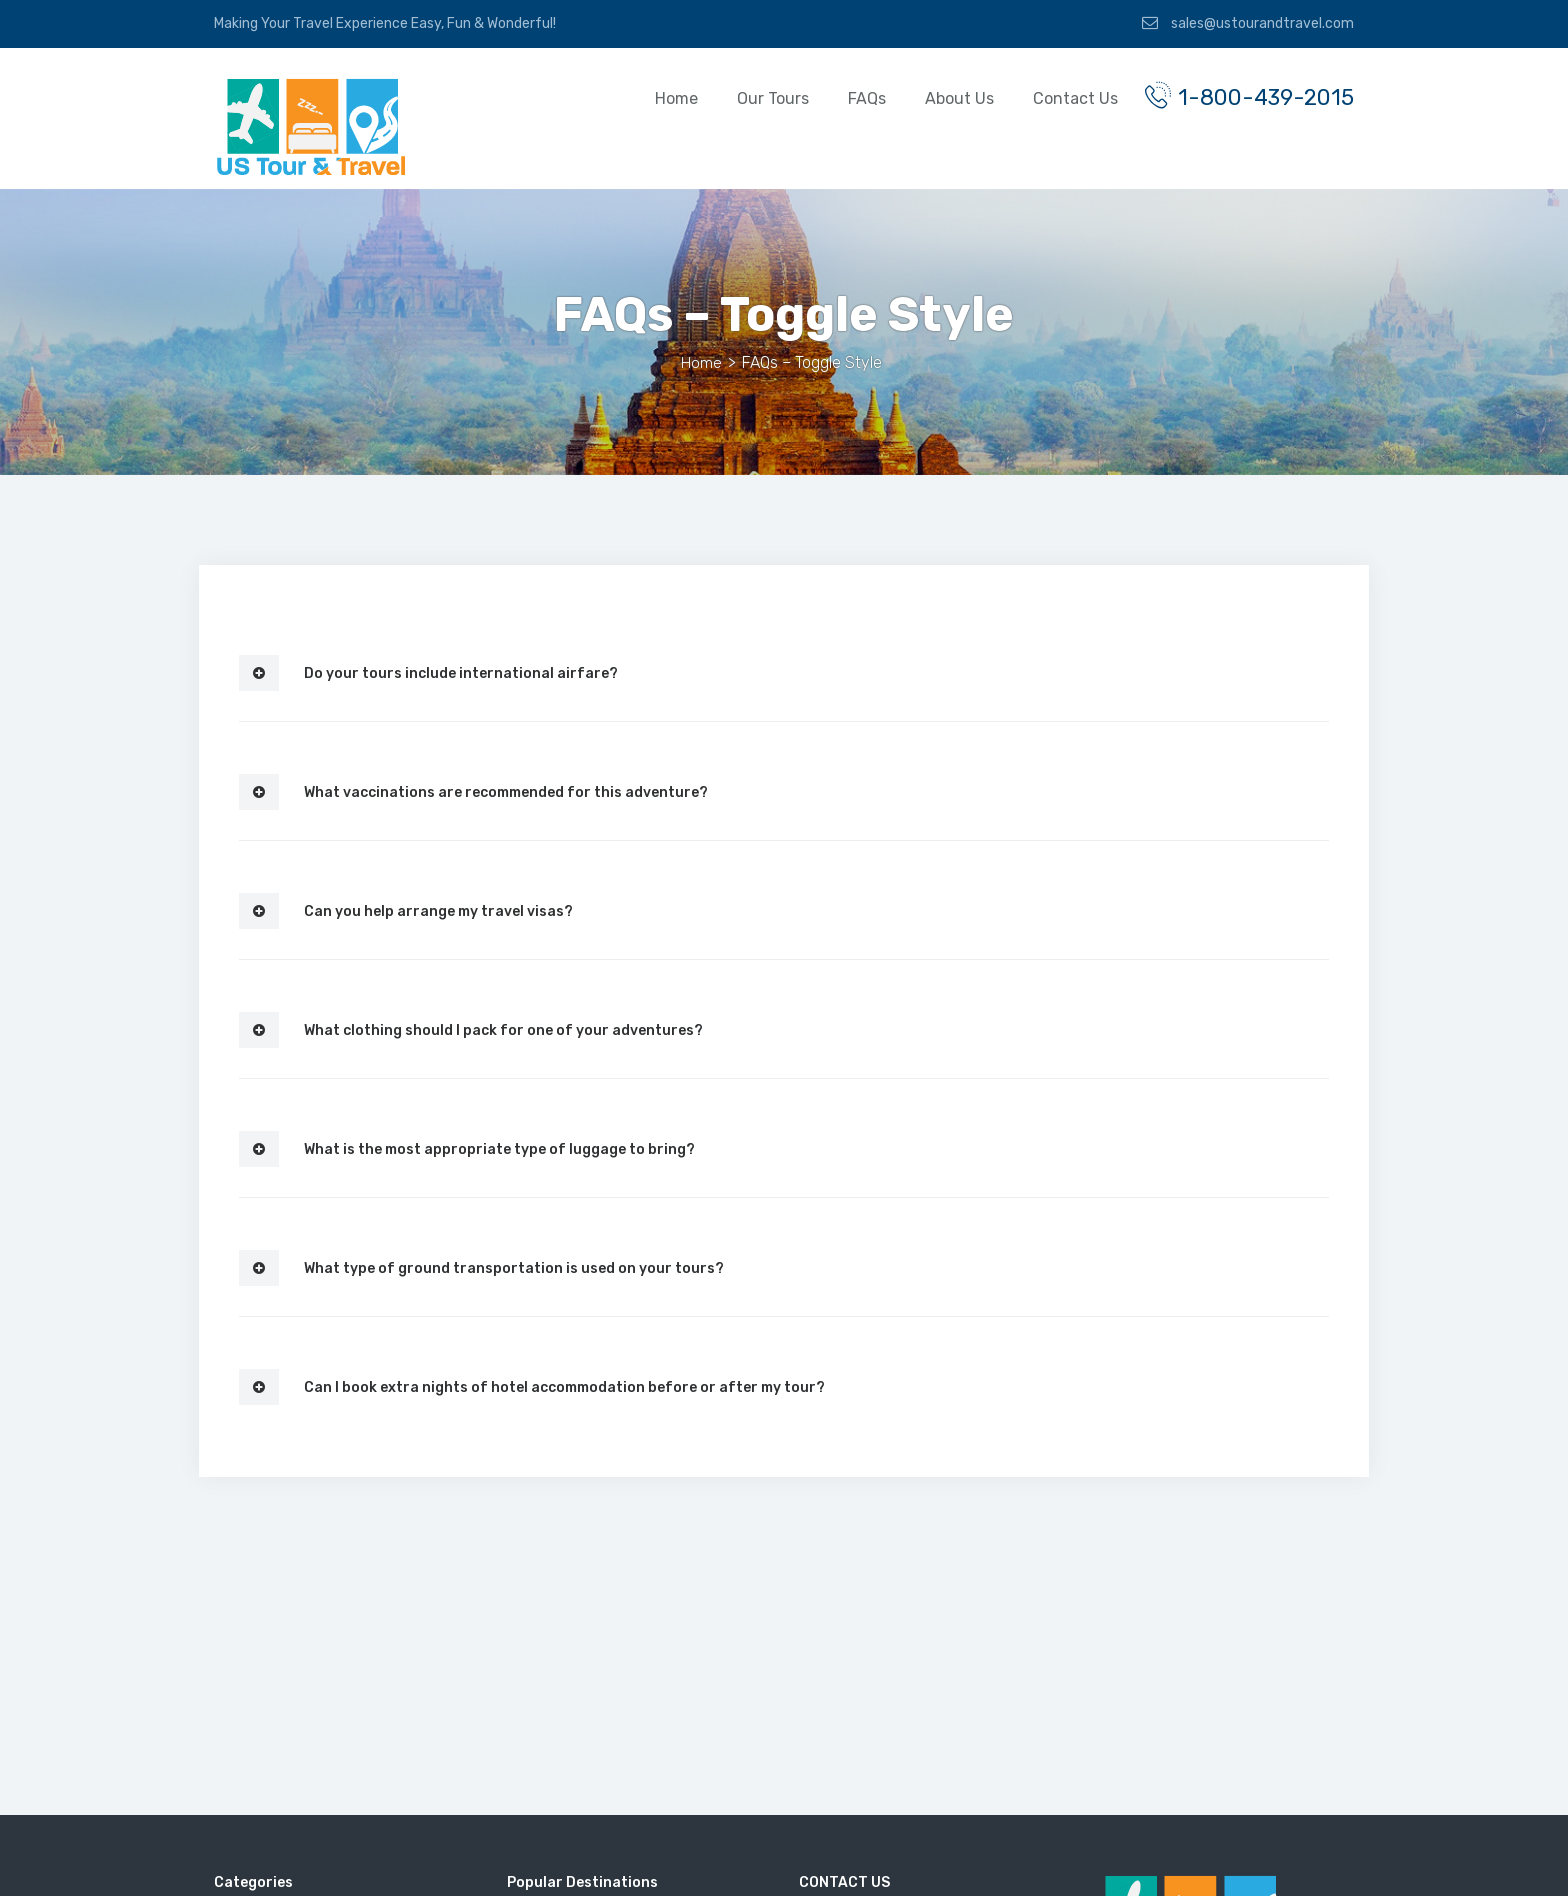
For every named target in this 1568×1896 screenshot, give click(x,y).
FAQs (846, 98)
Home (655, 98)
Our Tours (752, 98)
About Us (938, 98)
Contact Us (1054, 98)
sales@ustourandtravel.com (1248, 23)
